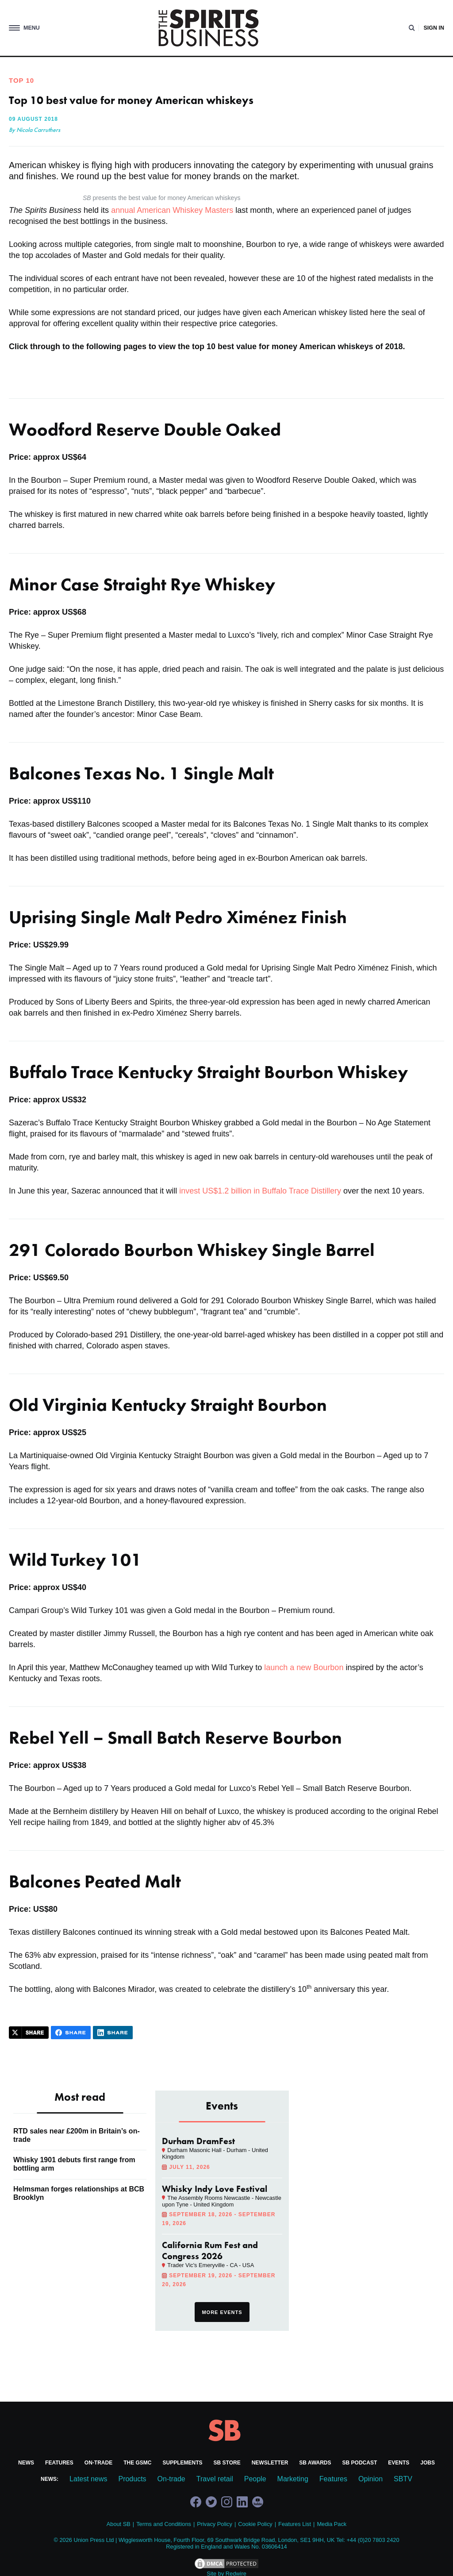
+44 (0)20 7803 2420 (372, 2540)
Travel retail (214, 2479)
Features (59, 2463)
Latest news (88, 2479)
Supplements (183, 2463)
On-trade (98, 2463)
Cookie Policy (255, 2524)
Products (132, 2479)
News (26, 2463)
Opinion (370, 2479)
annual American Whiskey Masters (172, 210)
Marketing (292, 2479)
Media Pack (331, 2524)
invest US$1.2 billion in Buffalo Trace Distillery (260, 1190)
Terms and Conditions (163, 2524)
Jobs (427, 2463)
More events (222, 2312)
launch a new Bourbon (303, 1667)
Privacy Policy (214, 2524)
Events (398, 2463)
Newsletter (270, 2463)
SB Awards (315, 2463)
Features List (294, 2524)
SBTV (403, 2479)
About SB (119, 2524)
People (255, 2479)
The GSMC (137, 2463)
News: (49, 2479)
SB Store (227, 2463)
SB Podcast (359, 2463)
